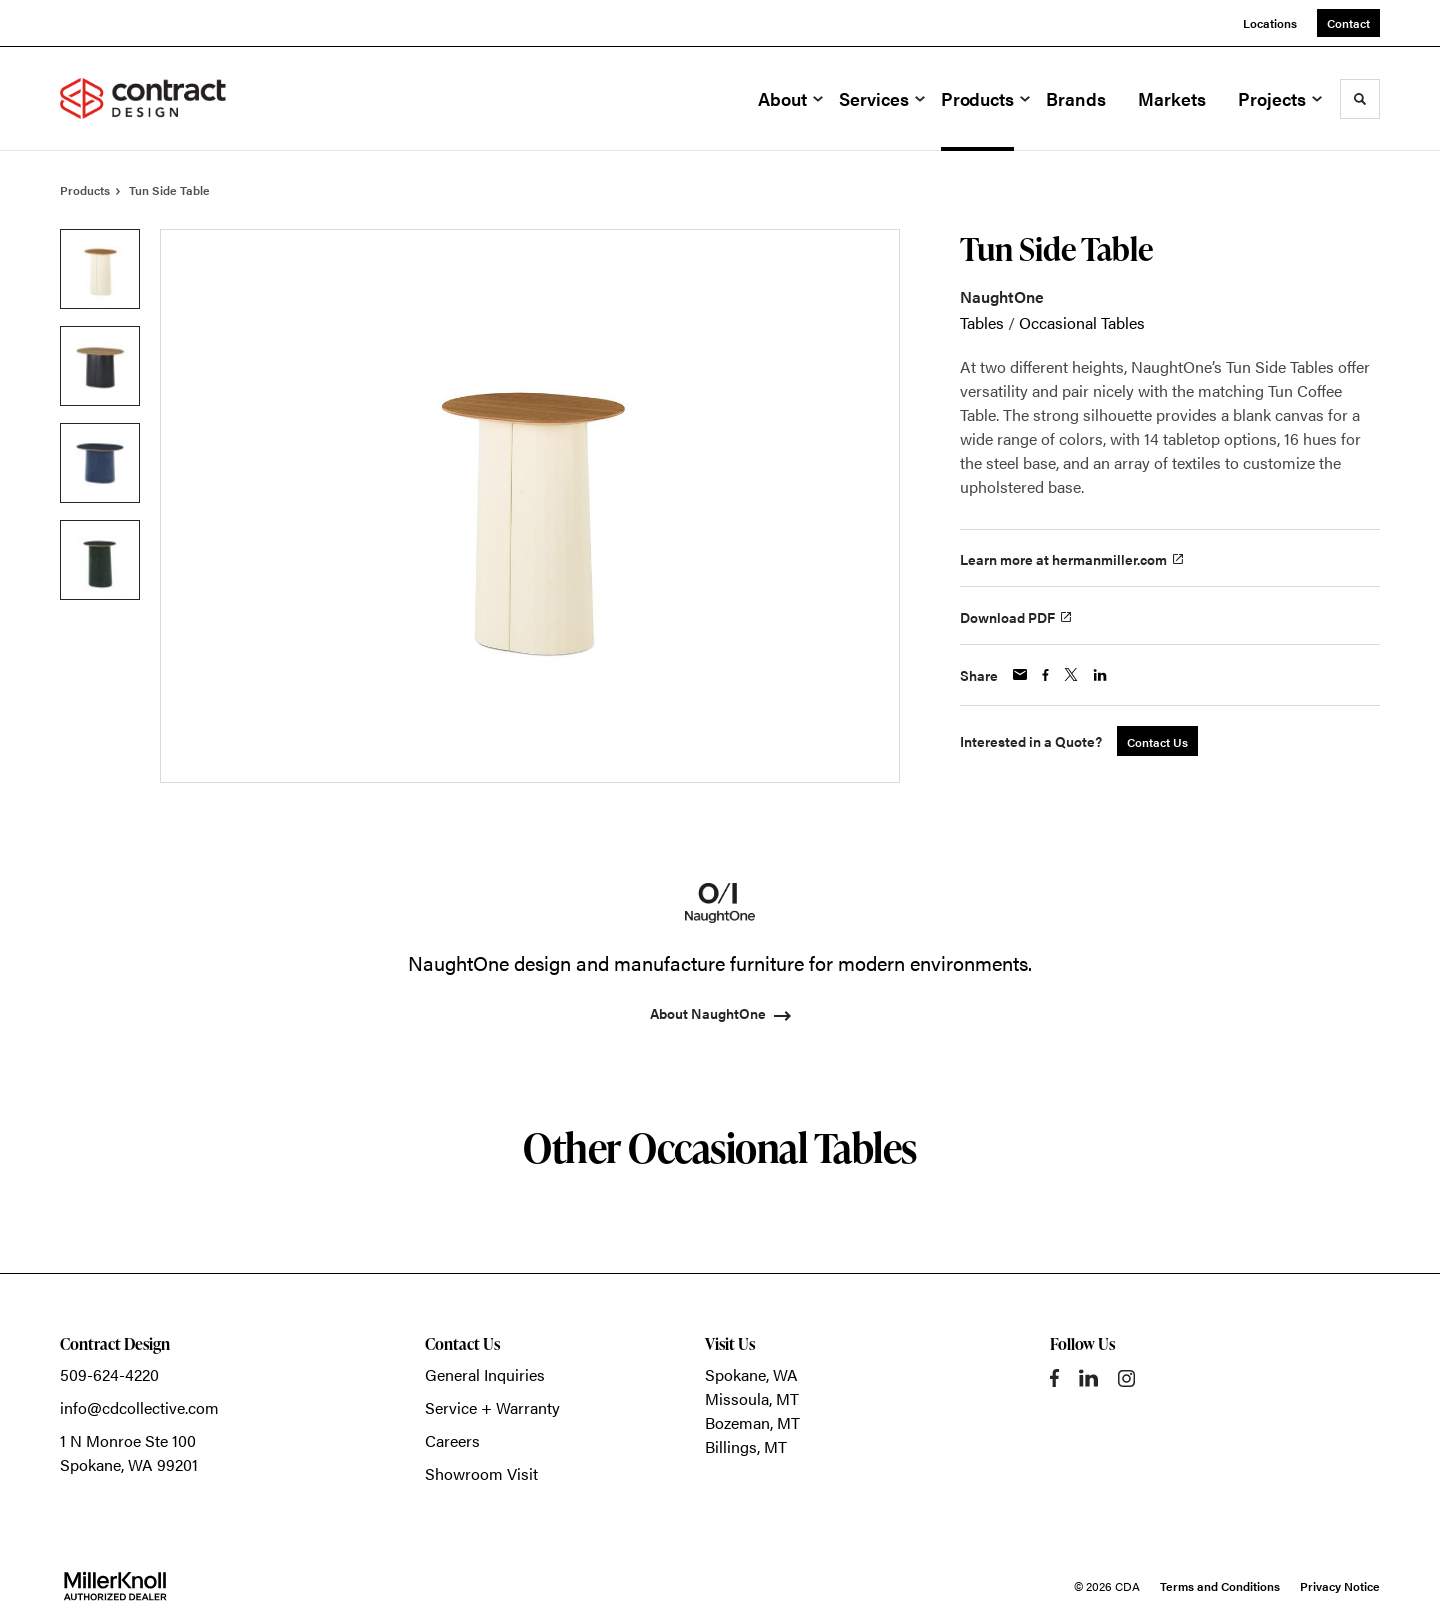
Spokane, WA (751, 1374)
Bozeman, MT (752, 1422)
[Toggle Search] (1360, 99)
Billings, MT (746, 1446)
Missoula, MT (752, 1398)
